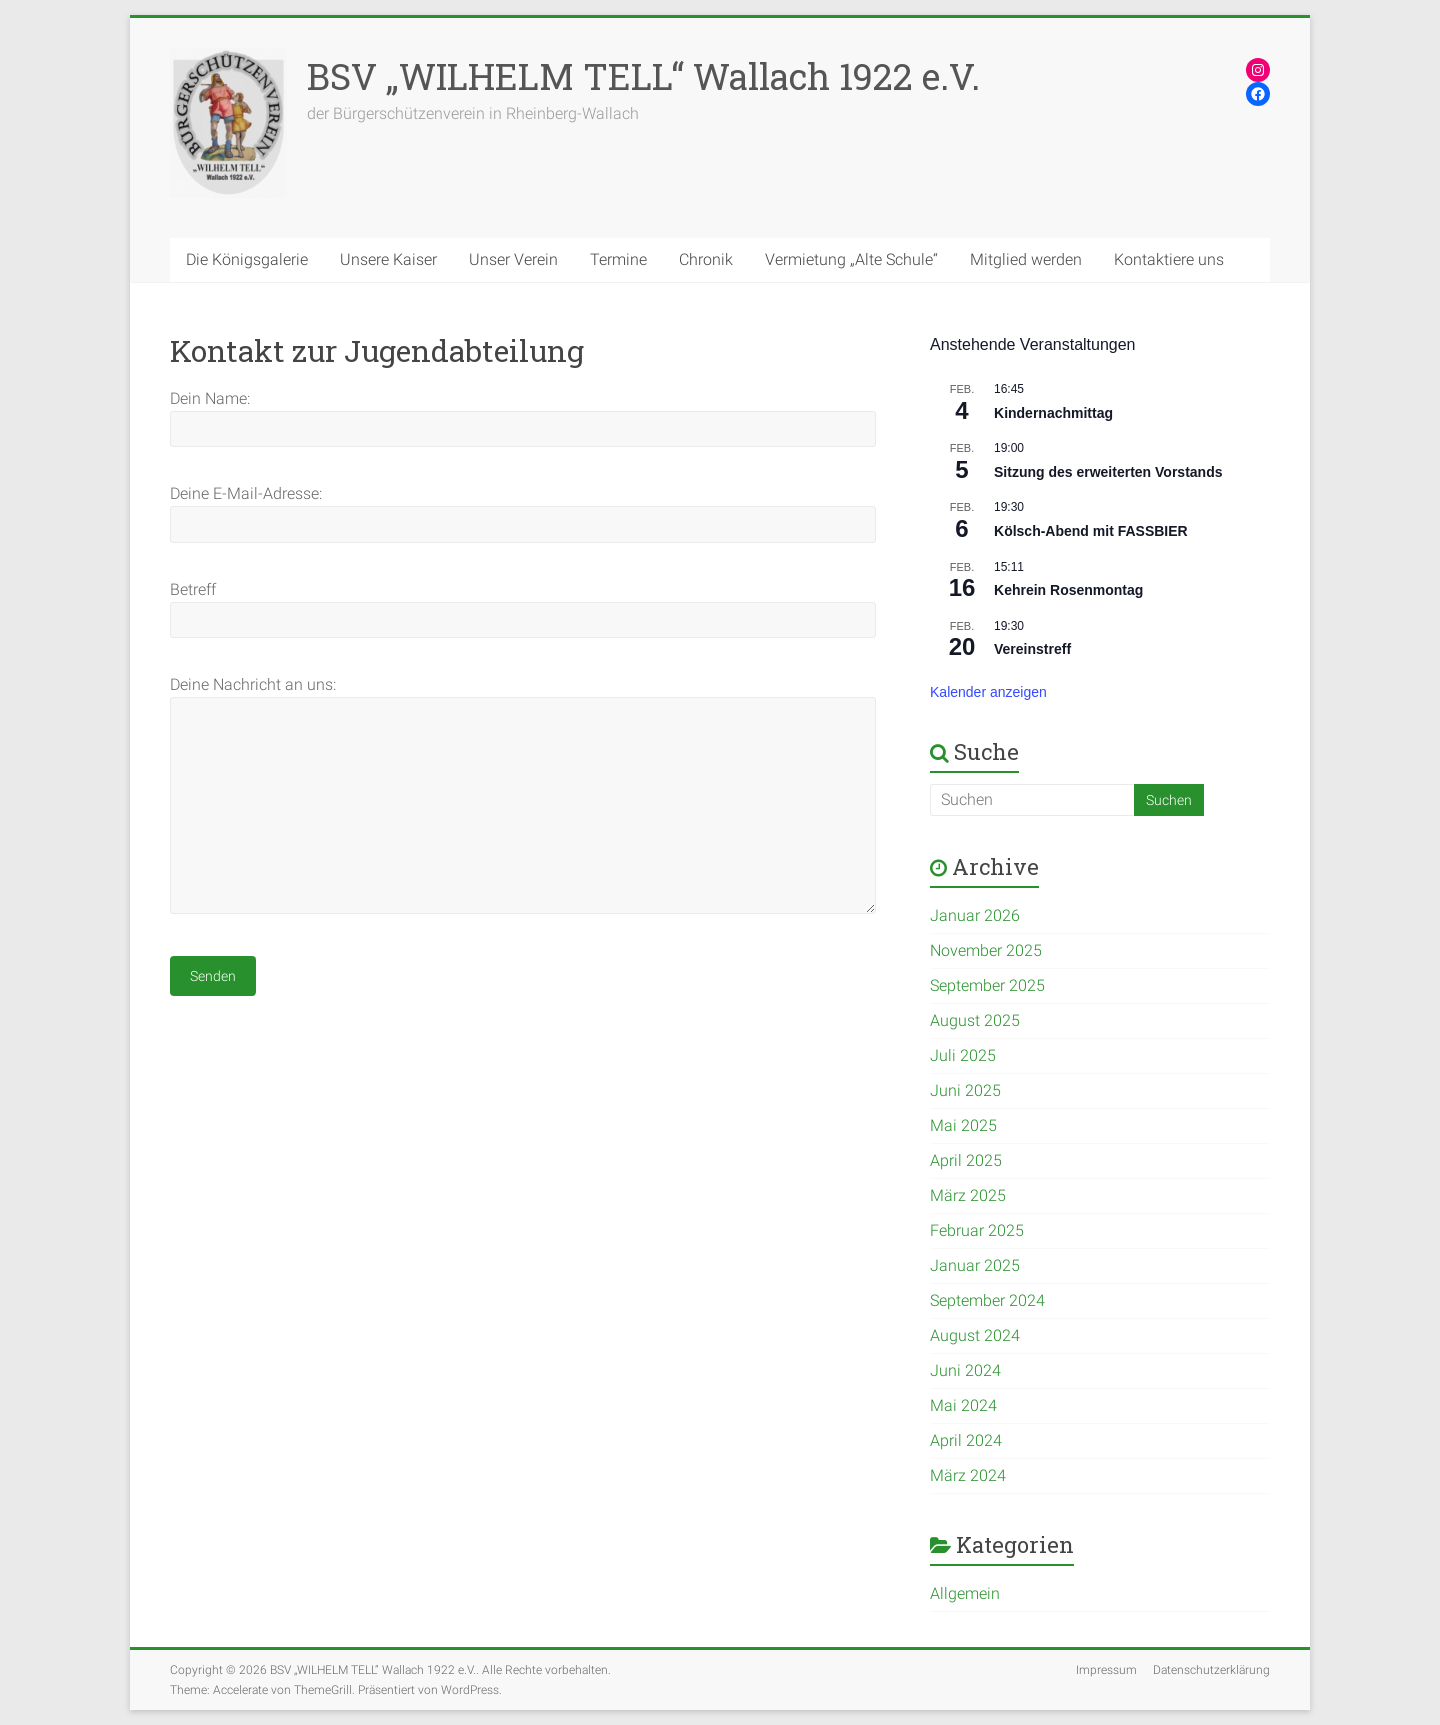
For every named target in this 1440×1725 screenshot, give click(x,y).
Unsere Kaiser (388, 259)
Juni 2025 (965, 1090)
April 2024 (966, 1440)
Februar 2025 (977, 1230)
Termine (618, 259)
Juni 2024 (965, 1370)
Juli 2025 (963, 1055)
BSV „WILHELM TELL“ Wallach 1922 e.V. (643, 76)
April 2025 (966, 1160)
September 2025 (987, 985)
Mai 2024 (963, 1405)
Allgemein (965, 1593)
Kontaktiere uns (1169, 259)
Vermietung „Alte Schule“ (851, 259)
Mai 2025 (963, 1125)
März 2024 (968, 1475)
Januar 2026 (975, 915)
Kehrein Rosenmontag (1068, 590)
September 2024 (987, 1300)
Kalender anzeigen (988, 692)
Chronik (706, 259)
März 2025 (968, 1195)
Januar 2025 (975, 1265)
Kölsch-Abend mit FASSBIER (1091, 531)
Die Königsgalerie (247, 259)
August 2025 (975, 1020)
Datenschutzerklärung (1211, 1670)
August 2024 (975, 1335)
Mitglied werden (1026, 259)
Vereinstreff (1032, 649)
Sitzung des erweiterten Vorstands (1108, 472)
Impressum (1106, 1670)
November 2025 (986, 950)
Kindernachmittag (1053, 413)
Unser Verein (513, 259)
